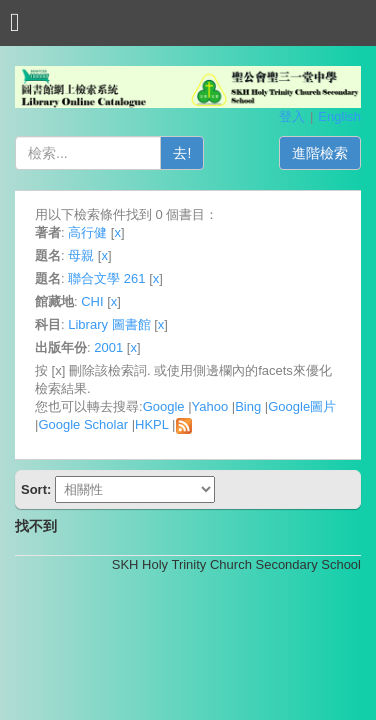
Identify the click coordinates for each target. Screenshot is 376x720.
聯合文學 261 (106, 278)
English (339, 116)
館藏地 (54, 301)
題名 (48, 255)
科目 (48, 324)
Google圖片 (302, 406)
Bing (248, 406)
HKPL (151, 424)
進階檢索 (320, 153)
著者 (48, 232)
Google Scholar (83, 424)
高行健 (87, 232)
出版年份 (61, 347)
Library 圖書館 (109, 324)
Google (164, 406)
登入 (292, 116)
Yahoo (210, 406)
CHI (92, 301)
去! (182, 153)
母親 (81, 255)
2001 (108, 347)
